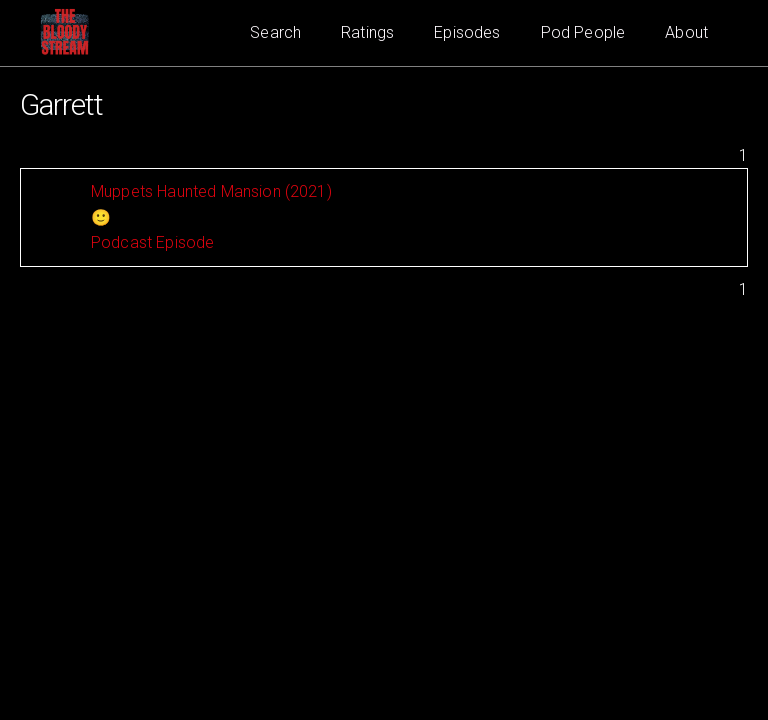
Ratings (367, 32)
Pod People (583, 32)
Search (275, 32)
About (686, 32)
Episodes (467, 32)
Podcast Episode (152, 242)
